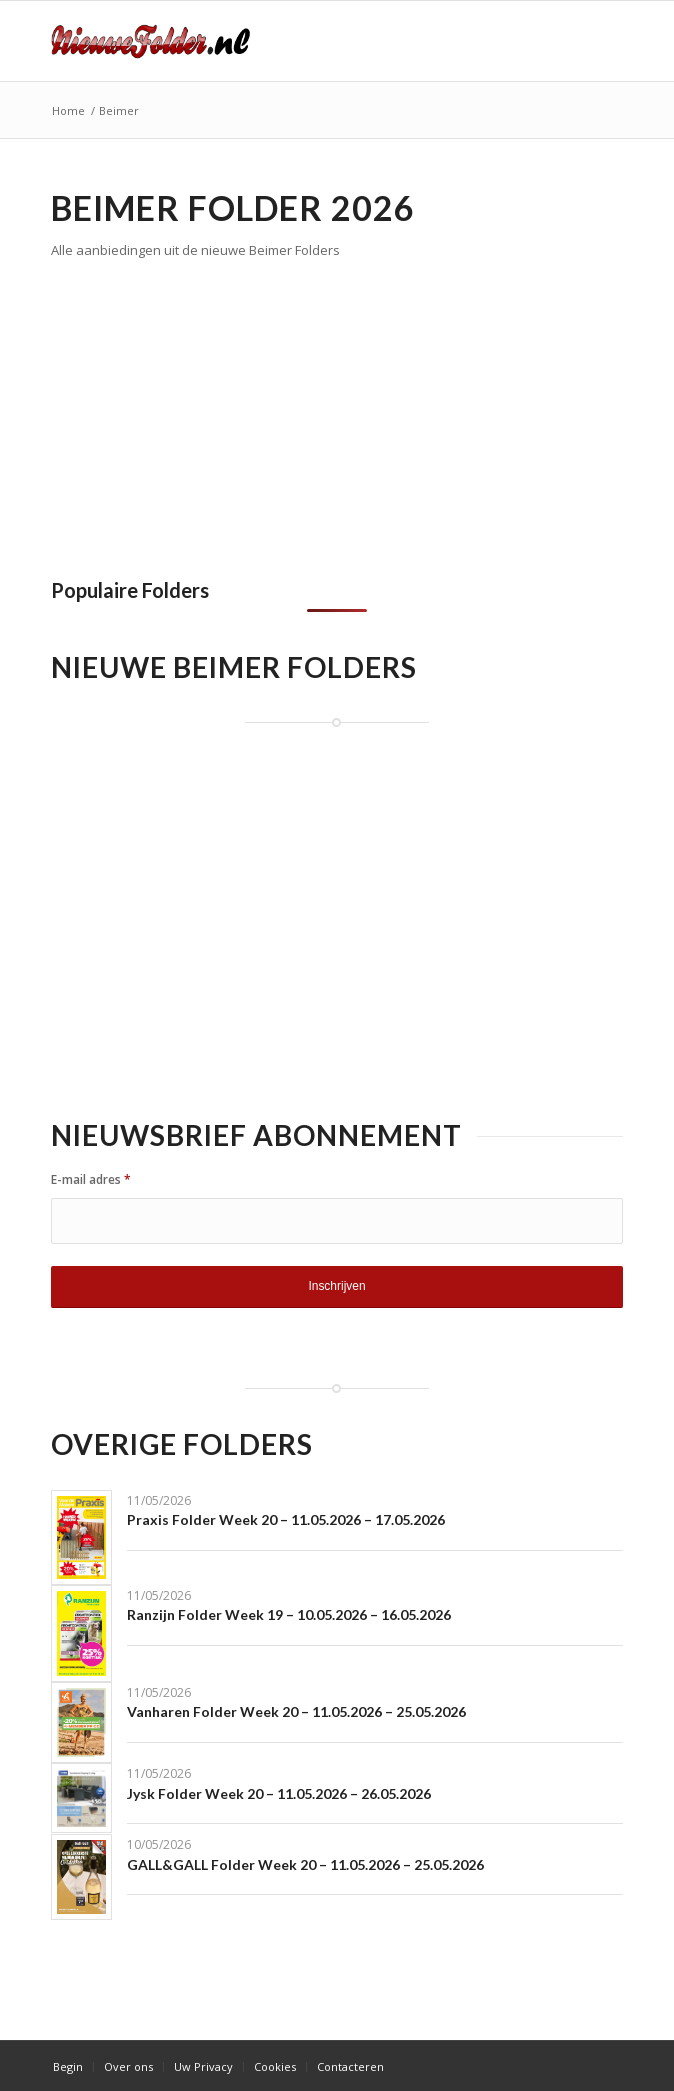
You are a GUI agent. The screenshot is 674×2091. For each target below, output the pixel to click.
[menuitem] (68, 2067)
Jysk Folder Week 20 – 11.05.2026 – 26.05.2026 (279, 1793)
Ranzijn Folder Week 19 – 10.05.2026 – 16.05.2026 (289, 1614)
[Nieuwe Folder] (280, 41)
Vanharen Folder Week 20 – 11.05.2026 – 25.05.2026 (296, 1711)
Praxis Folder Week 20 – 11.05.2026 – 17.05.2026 (286, 1519)
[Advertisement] (219, 413)
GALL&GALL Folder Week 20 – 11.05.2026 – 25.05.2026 (305, 1864)
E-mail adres (91, 1179)
